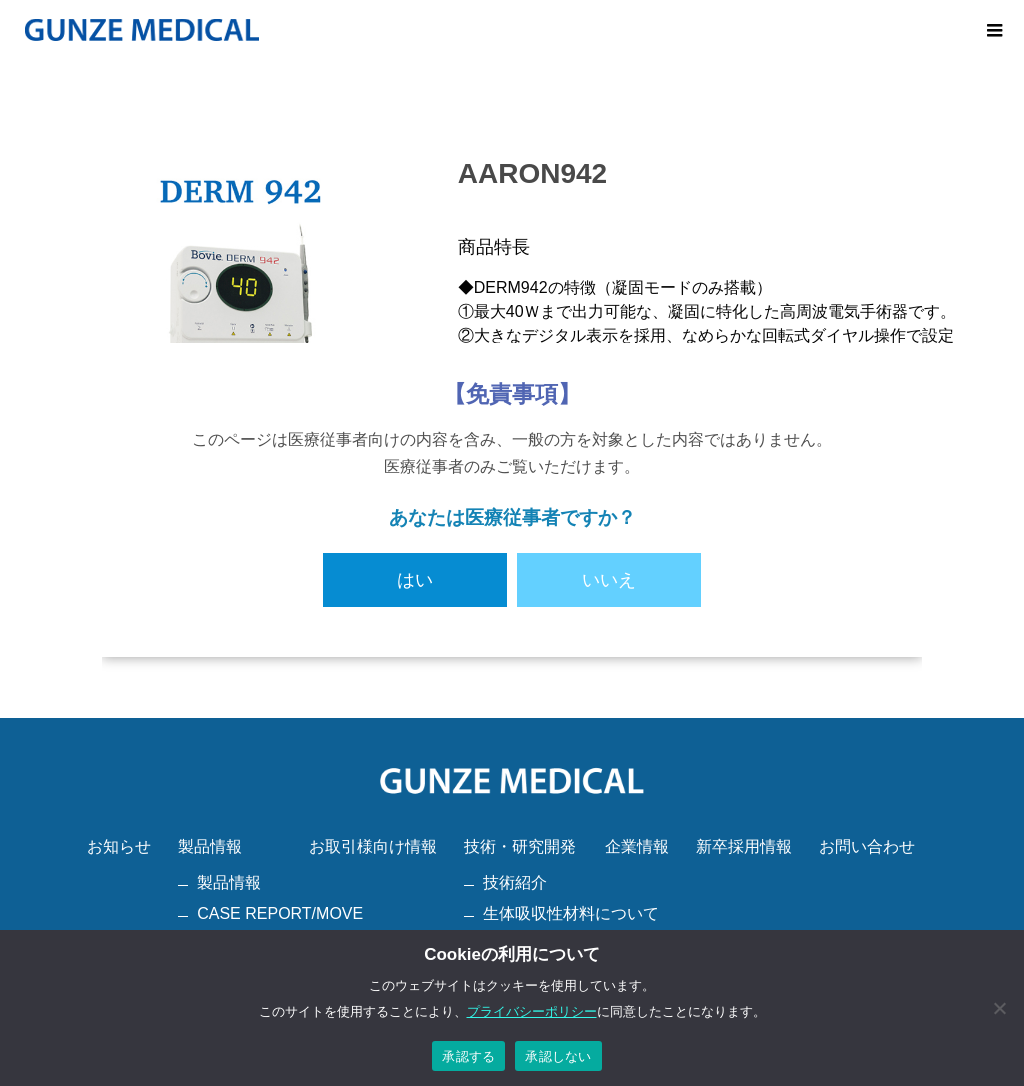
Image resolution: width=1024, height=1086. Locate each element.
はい (415, 580)
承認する (468, 1056)
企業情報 (637, 846)
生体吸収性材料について (571, 913)
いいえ (609, 580)
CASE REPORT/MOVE (280, 913)
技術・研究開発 (520, 846)
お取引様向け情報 (373, 846)
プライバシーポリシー (532, 1011)
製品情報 (210, 846)
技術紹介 (515, 882)
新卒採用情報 (744, 846)
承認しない (558, 1056)
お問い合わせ (867, 846)
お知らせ (119, 846)
